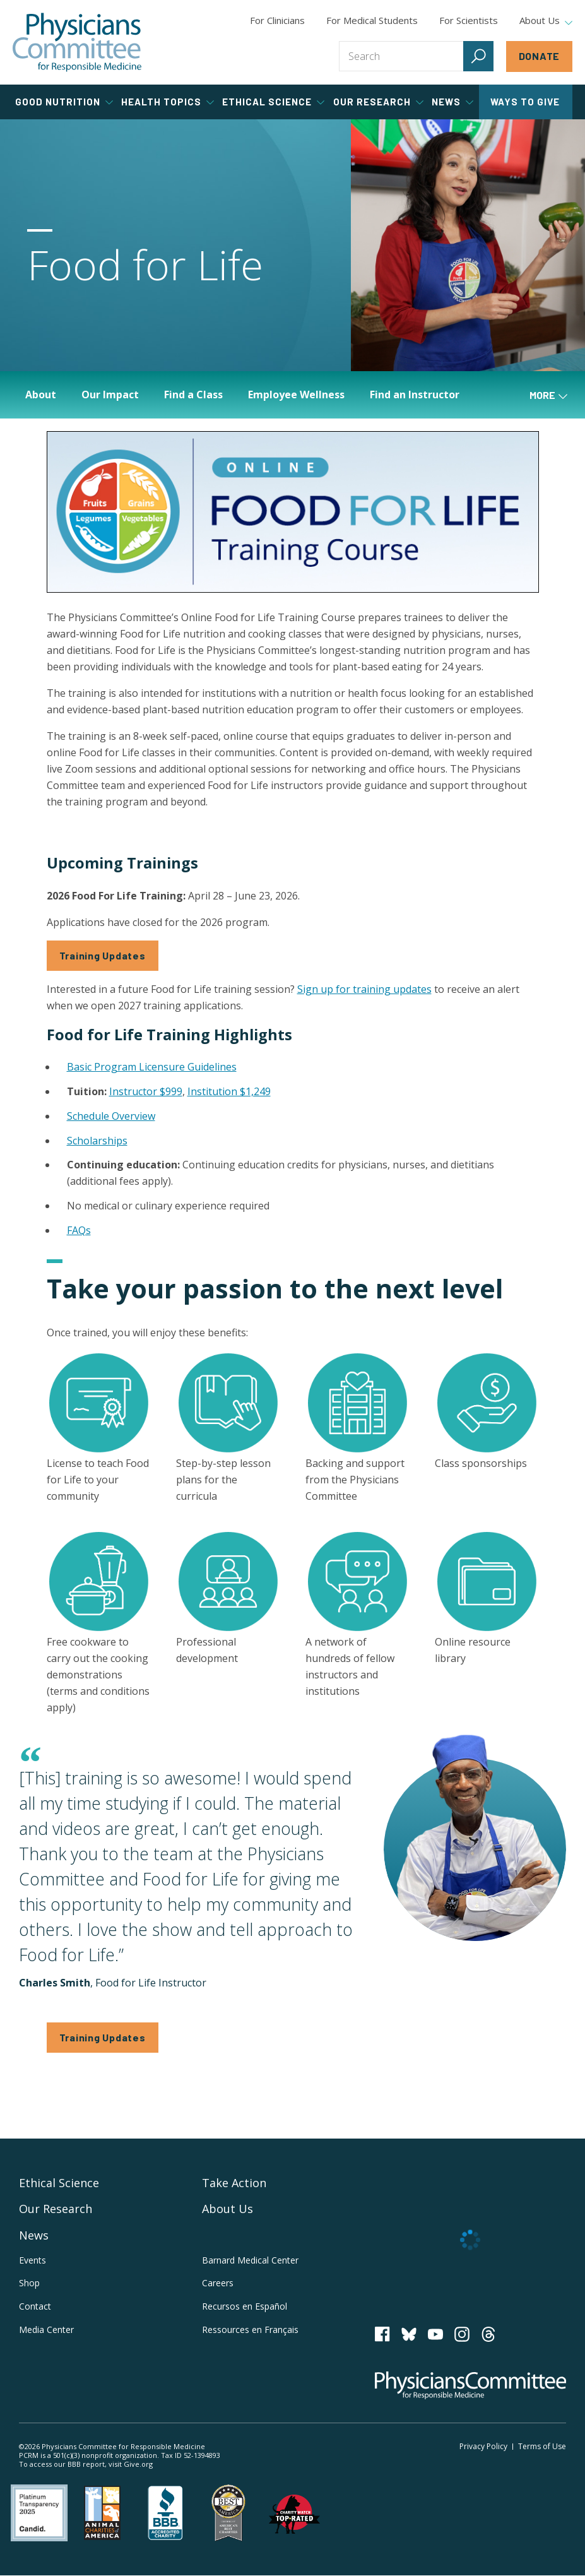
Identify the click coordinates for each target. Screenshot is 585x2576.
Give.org (138, 2464)
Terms (542, 2446)
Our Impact (110, 394)
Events (32, 2260)
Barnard (250, 2260)
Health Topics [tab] (167, 101)
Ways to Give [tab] (525, 101)
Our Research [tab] (378, 101)
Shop (29, 2283)
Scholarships (97, 1141)
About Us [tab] (545, 21)
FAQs (79, 1230)
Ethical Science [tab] (273, 101)
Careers (217, 2283)
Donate (539, 56)
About (40, 394)
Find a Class (193, 394)
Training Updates (102, 955)
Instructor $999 (145, 1091)
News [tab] (452, 101)
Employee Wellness (296, 394)
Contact (35, 2306)
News (34, 2235)
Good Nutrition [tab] (64, 101)
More (548, 395)
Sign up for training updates (364, 989)
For (372, 20)
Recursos (244, 2306)
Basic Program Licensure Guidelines (152, 1067)
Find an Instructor (414, 394)
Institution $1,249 (229, 1091)
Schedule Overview (111, 1116)
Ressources (250, 2330)
